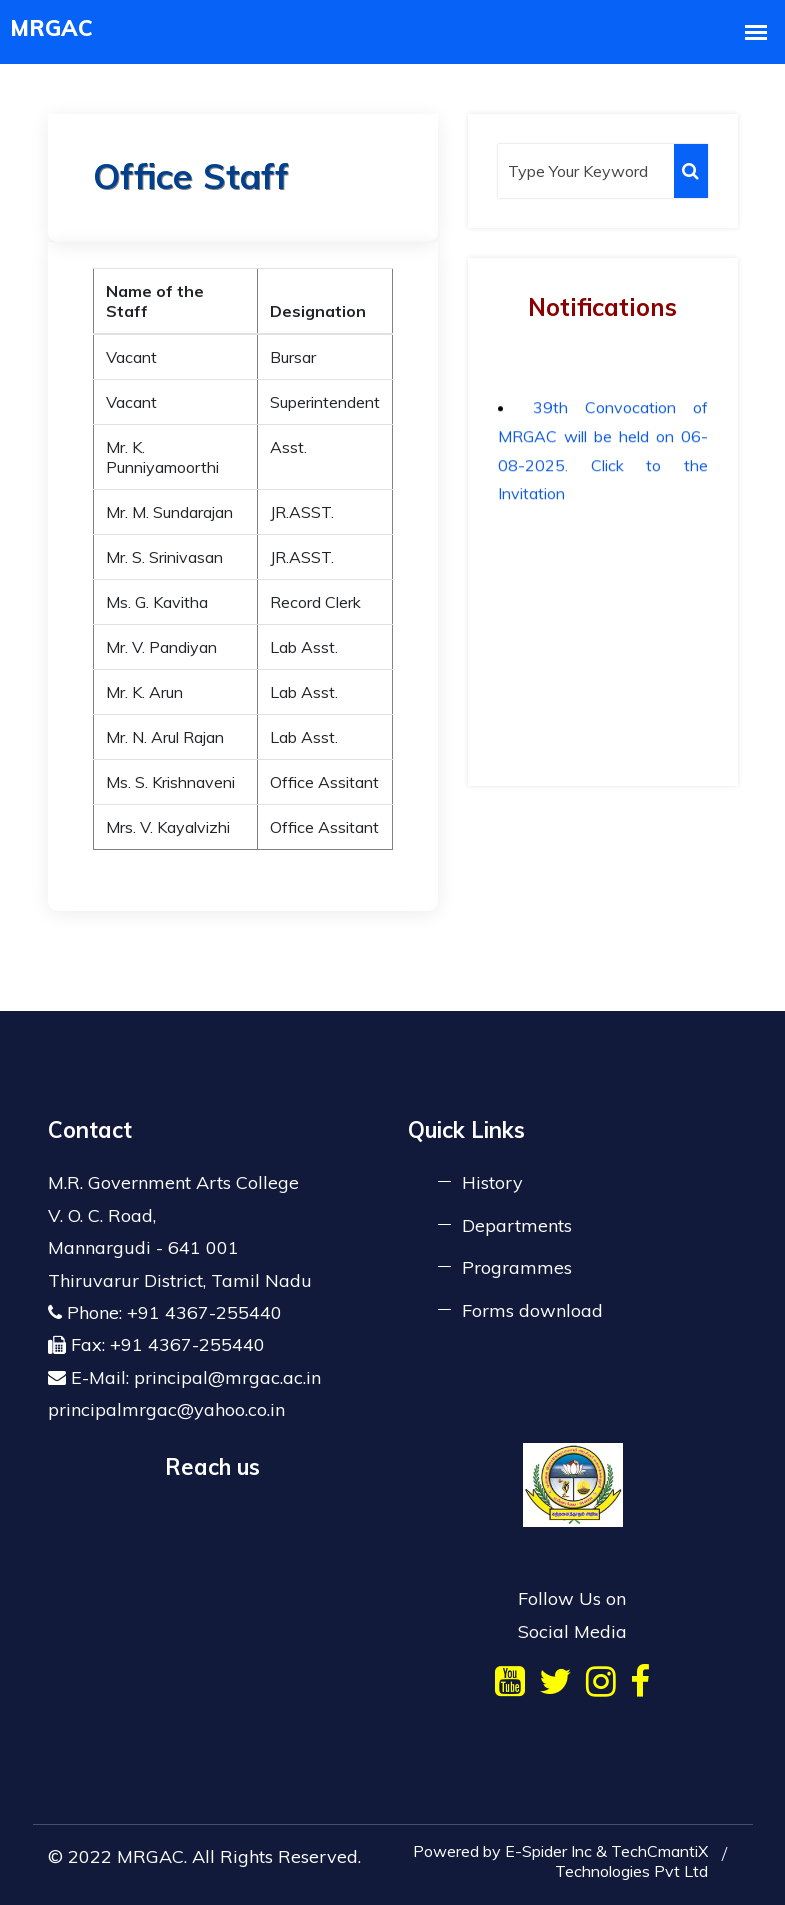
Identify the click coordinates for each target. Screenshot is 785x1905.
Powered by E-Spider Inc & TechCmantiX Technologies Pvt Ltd (560, 1861)
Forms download (532, 1310)
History (492, 1182)
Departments (517, 1225)
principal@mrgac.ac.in (227, 1377)
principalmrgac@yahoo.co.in (166, 1409)
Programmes (517, 1267)
